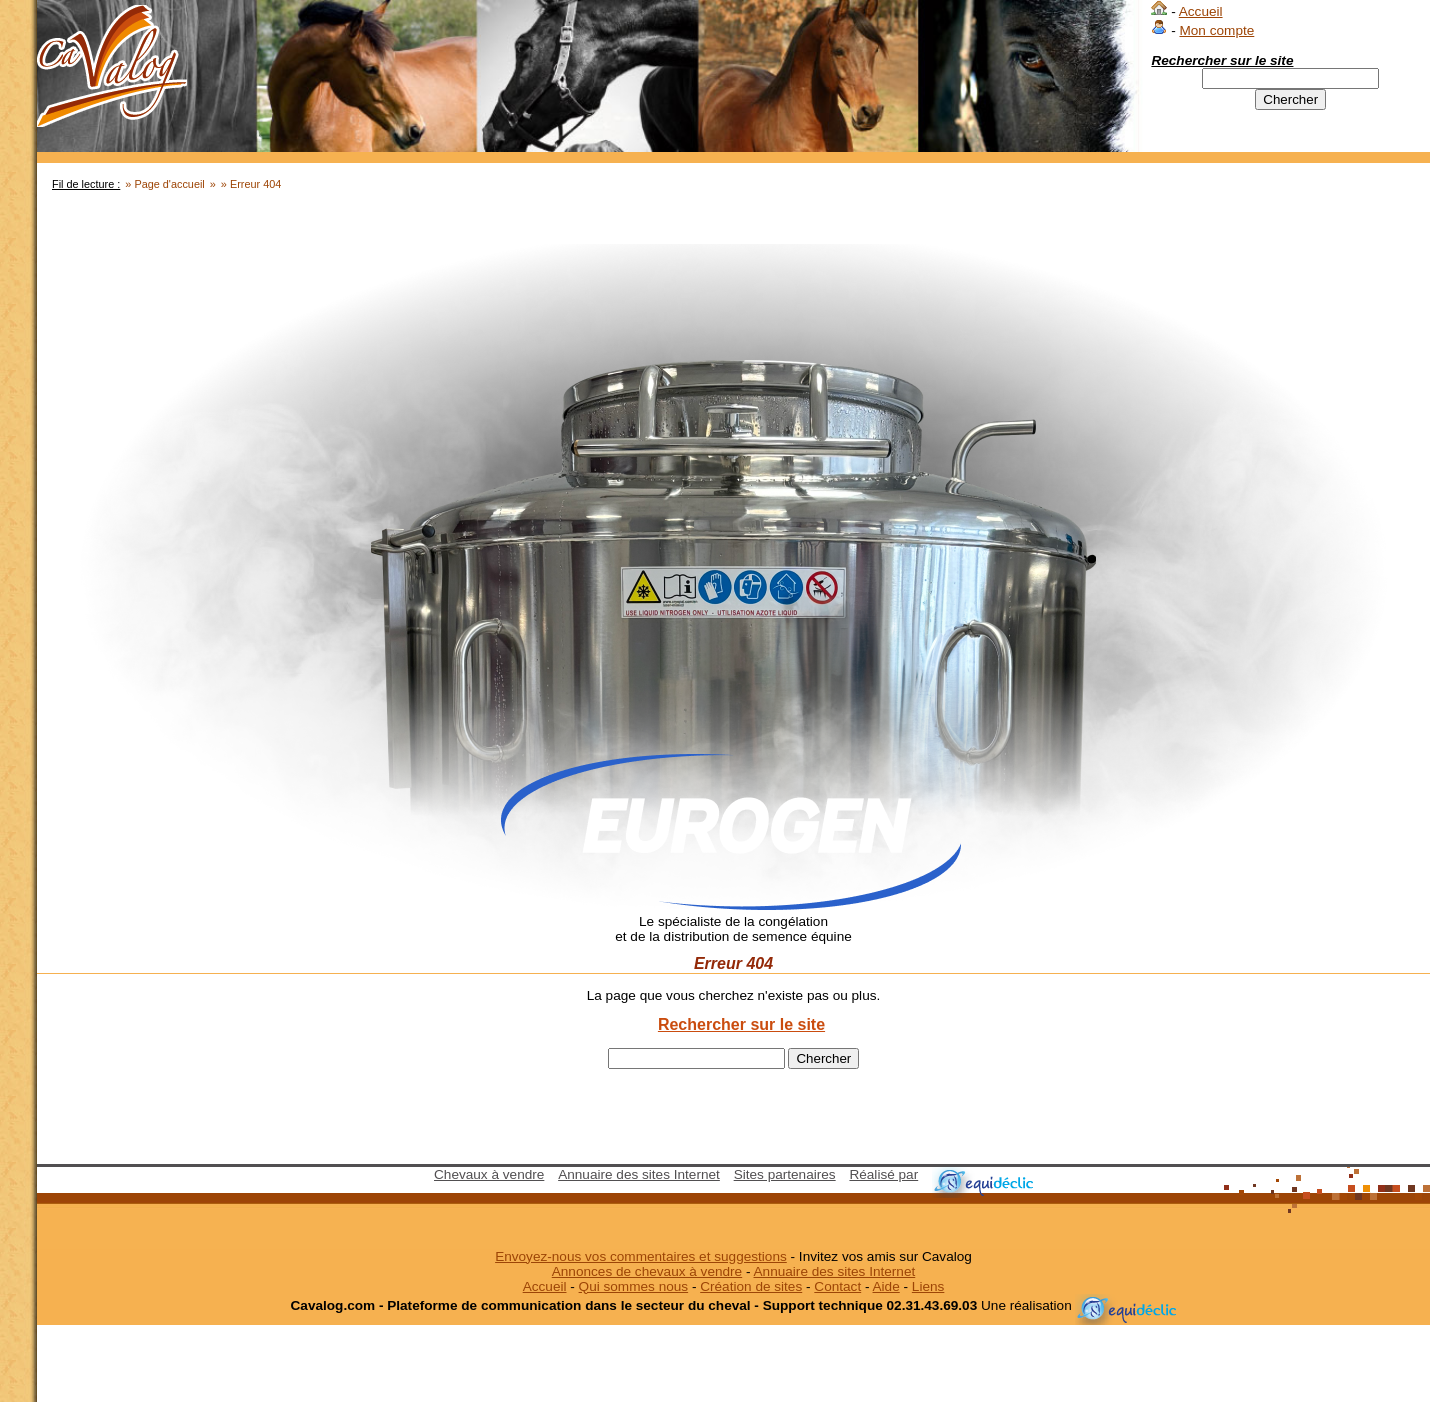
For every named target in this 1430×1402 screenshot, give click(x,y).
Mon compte (1216, 30)
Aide (886, 1286)
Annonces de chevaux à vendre (647, 1271)
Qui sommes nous (634, 1286)
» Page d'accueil (164, 184)
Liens (928, 1286)
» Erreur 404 (251, 184)
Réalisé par (883, 1174)
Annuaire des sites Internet (639, 1174)
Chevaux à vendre (489, 1174)
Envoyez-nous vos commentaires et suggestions (641, 1256)
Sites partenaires (785, 1174)
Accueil (1201, 11)
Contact (837, 1286)
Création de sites (751, 1286)
